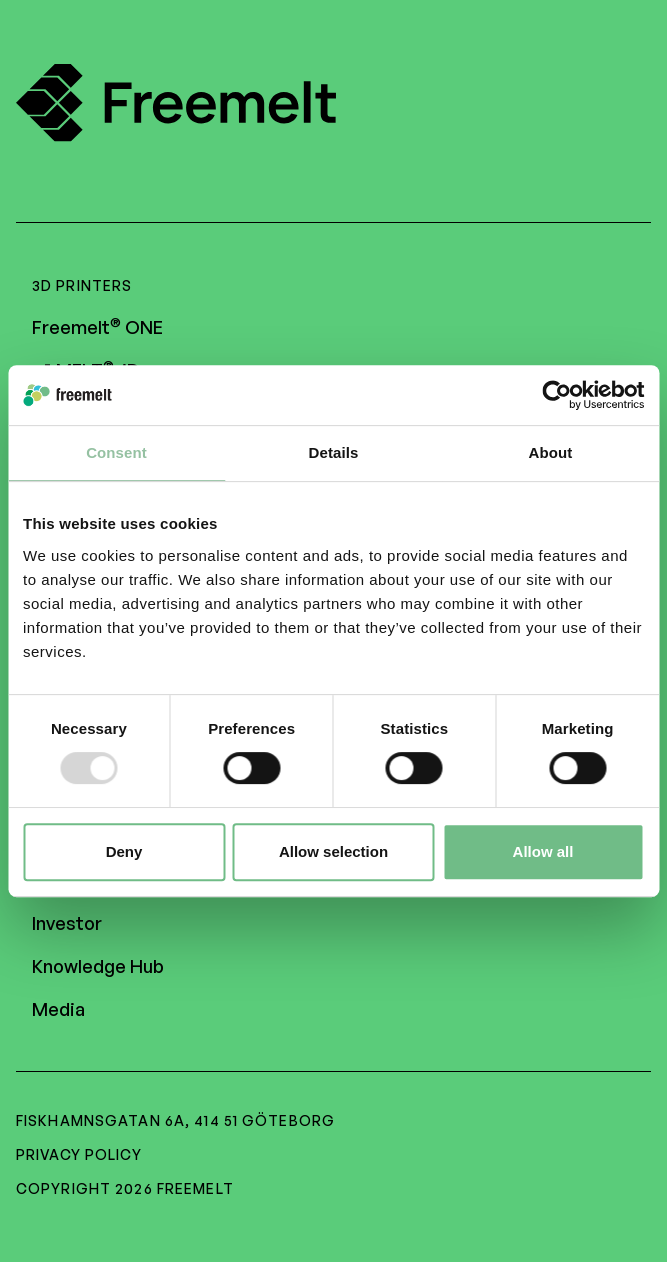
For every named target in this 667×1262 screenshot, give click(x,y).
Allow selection (333, 851)
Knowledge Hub (98, 966)
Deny (124, 851)
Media (58, 1009)
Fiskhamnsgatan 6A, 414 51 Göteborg (175, 1120)
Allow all (543, 851)
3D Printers (82, 285)
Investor (67, 923)
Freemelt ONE (97, 327)
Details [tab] (334, 452)
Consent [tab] (116, 452)
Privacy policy (79, 1154)
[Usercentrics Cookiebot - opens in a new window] (556, 395)
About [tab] (551, 452)
